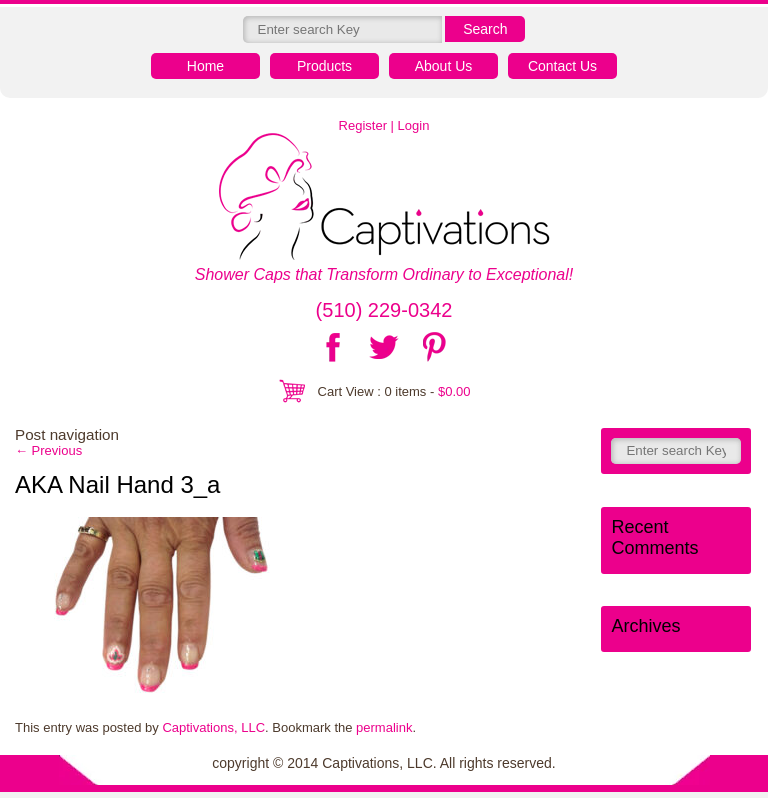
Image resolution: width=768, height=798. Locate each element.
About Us (444, 66)
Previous (48, 450)
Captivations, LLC (213, 727)
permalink (384, 727)
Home (205, 66)
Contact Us (562, 66)
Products (324, 66)
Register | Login (384, 125)
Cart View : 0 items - (394, 391)
